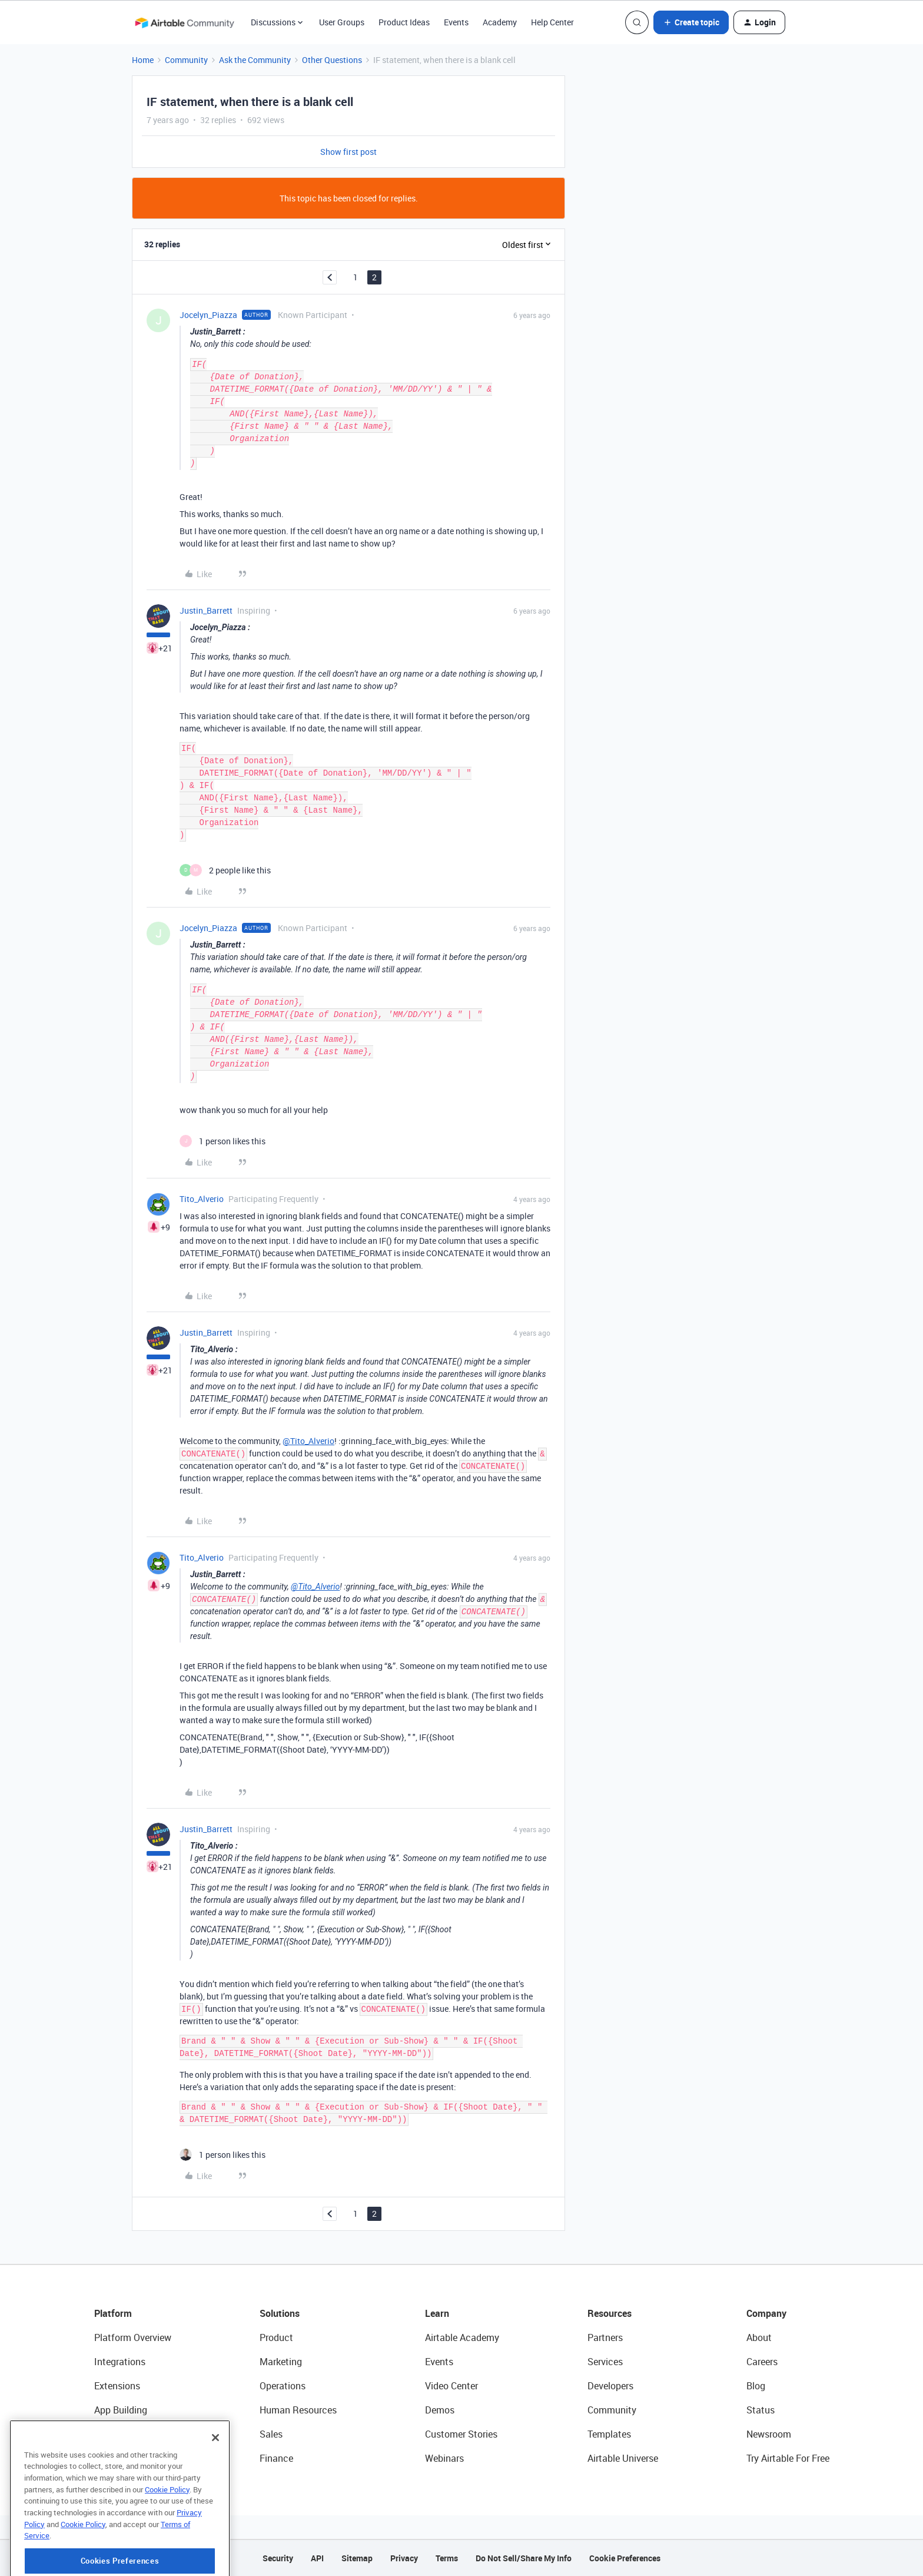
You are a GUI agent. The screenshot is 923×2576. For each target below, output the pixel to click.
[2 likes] (225, 870)
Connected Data (128, 2458)
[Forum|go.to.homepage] (184, 22)
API (317, 2558)
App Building (120, 2409)
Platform (113, 2313)
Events (456, 22)
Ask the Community (255, 59)
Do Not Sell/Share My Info (524, 2558)
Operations (283, 2385)
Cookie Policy (167, 2535)
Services (605, 2361)
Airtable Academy (462, 2337)
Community (186, 59)
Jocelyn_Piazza (208, 314)
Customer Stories (461, 2434)
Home (143, 59)
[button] (691, 22)
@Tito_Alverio (308, 1440)
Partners (605, 2337)
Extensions (117, 2385)
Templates (609, 2434)
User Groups (341, 22)
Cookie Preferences (624, 2558)
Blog (755, 2385)
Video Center (451, 2385)
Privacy (404, 2558)
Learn (437, 2313)
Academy (500, 22)
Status (760, 2409)
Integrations (119, 2361)
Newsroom (768, 2434)
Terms (447, 2558)
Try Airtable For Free (787, 2458)
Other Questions (332, 59)
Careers (762, 2361)
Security (278, 2558)
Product (276, 2337)
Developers (610, 2385)
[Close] (215, 2483)
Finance (276, 2458)
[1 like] (222, 1141)
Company (766, 2313)
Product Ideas (404, 22)
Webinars (444, 2458)
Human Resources (298, 2409)
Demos (439, 2409)
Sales (271, 2434)
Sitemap (357, 2558)
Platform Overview (132, 2337)
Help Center (552, 22)
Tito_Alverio (202, 1198)
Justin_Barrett (206, 610)
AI (98, 2434)
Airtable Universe (622, 2458)
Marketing (281, 2361)
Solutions (280, 2313)
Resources (609, 2313)
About (759, 2337)
